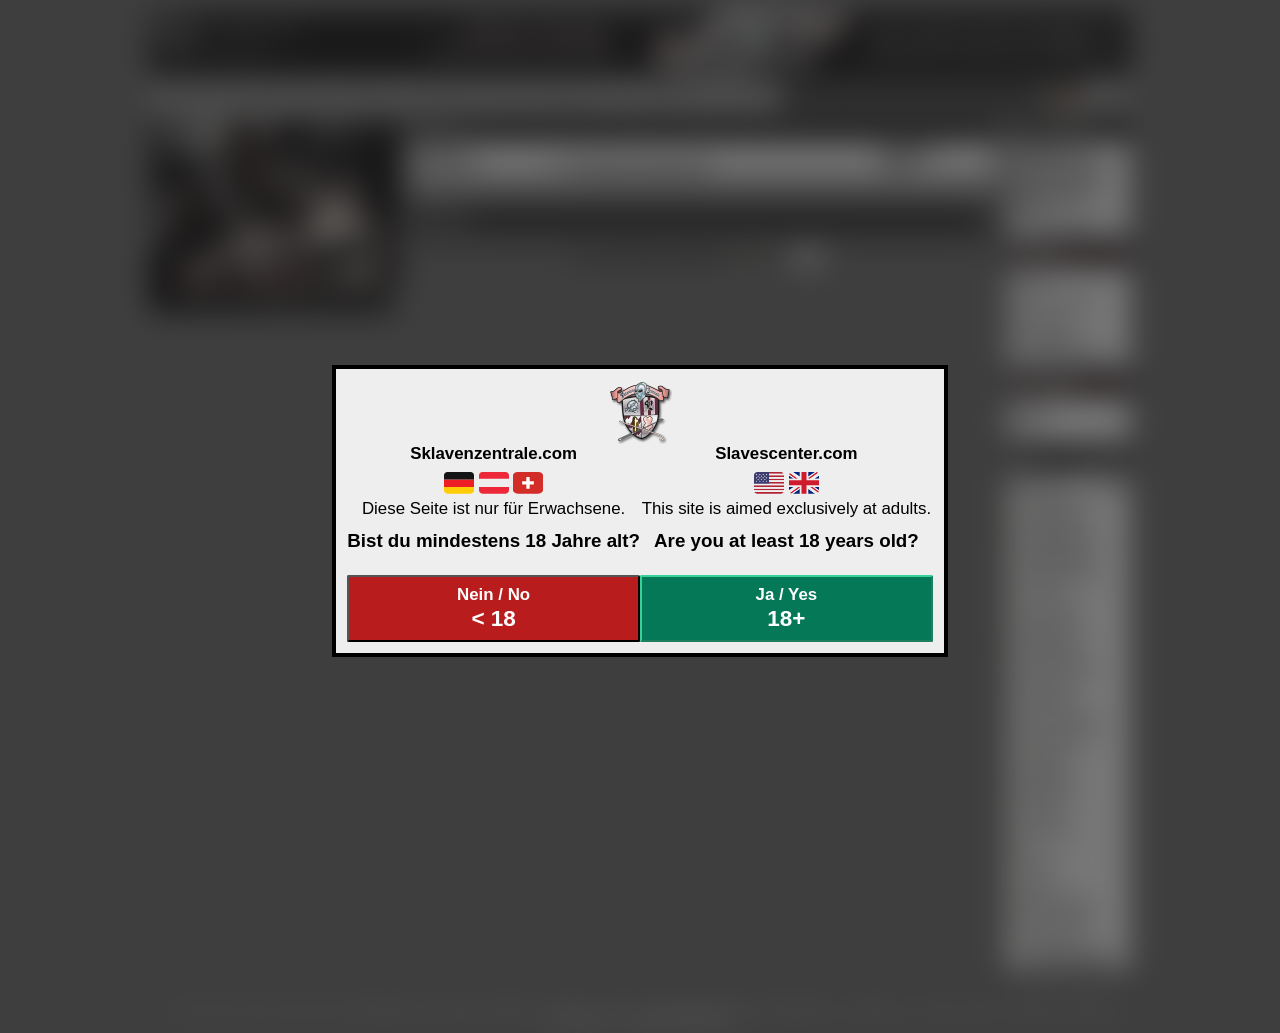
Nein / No (494, 608)
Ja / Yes (787, 608)
